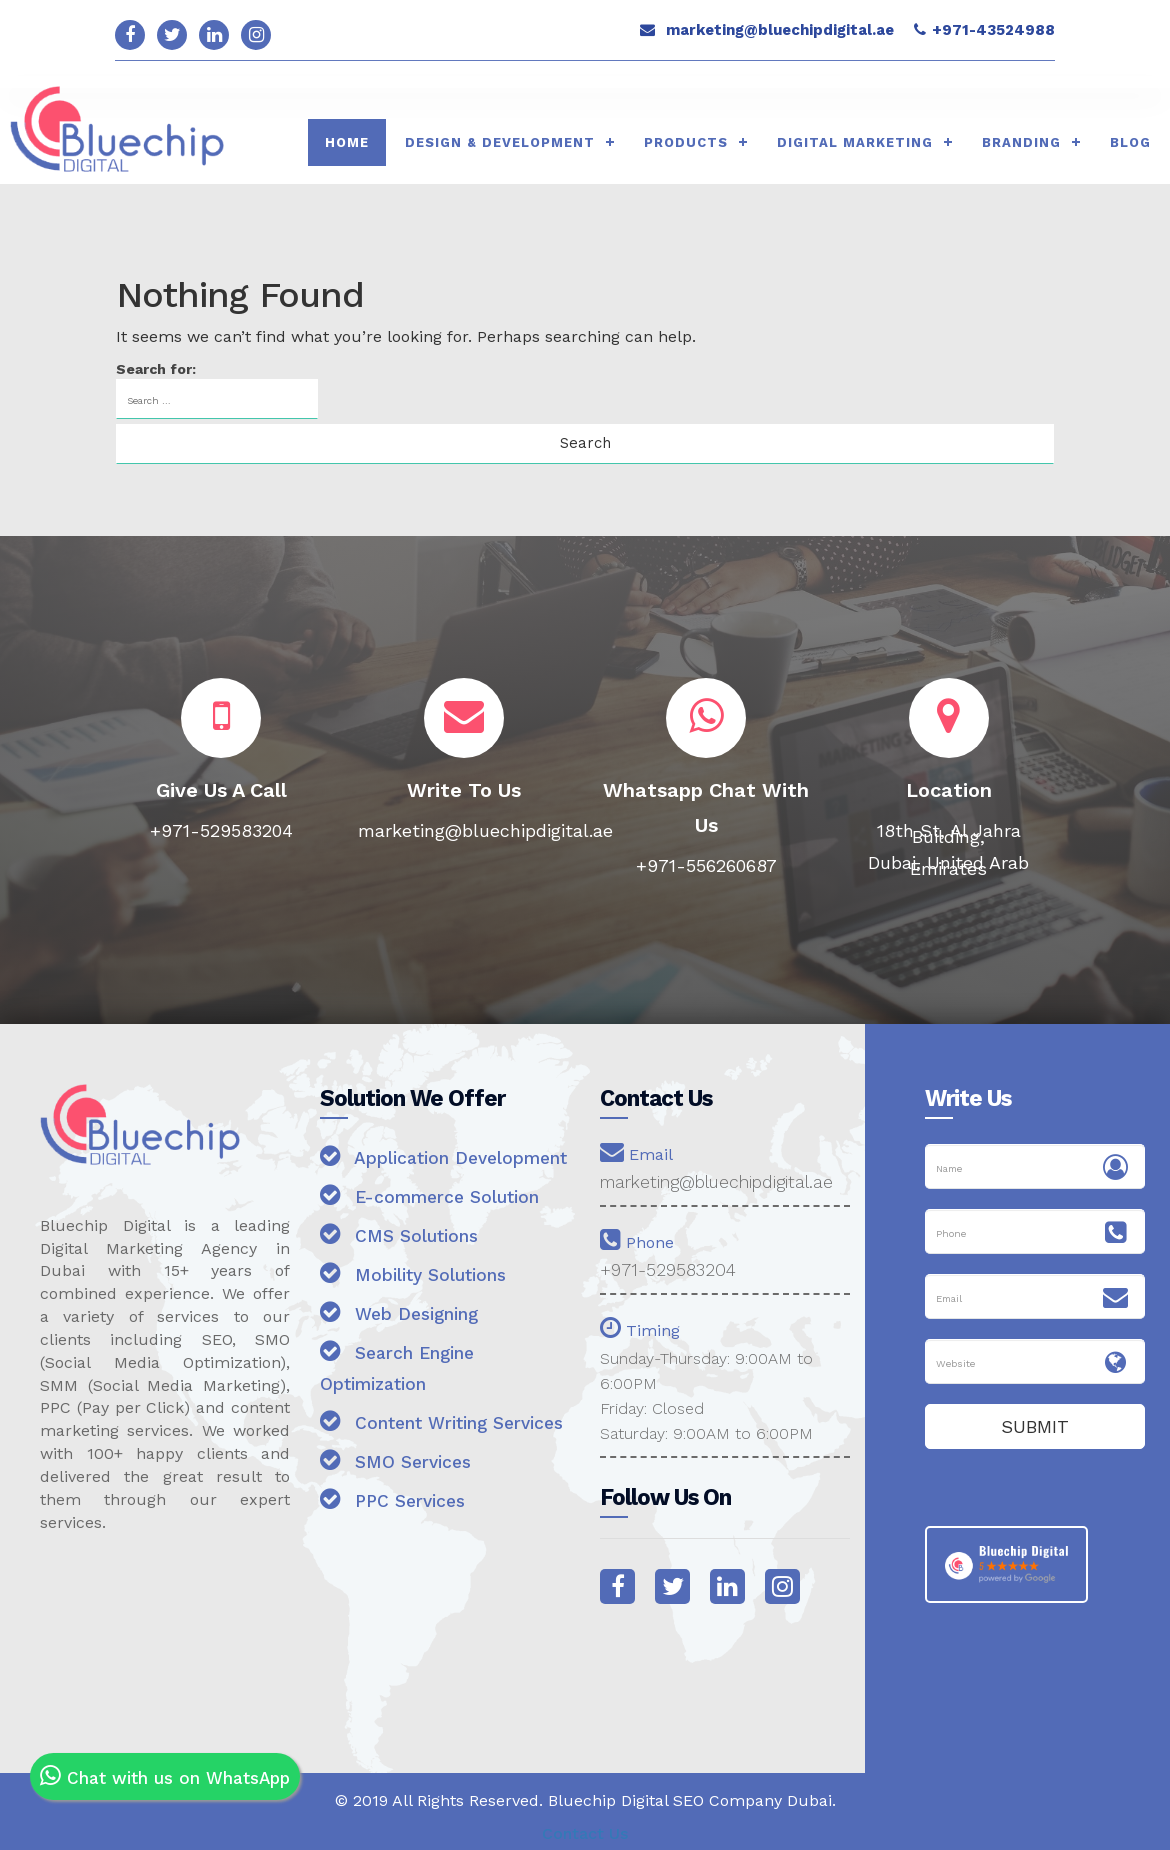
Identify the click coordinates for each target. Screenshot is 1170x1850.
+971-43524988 (993, 30)
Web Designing (403, 1343)
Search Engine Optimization (400, 1398)
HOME (347, 142)
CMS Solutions (400, 1265)
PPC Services (396, 1561)
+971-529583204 (670, 1270)
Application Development (386, 1172)
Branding (1021, 142)
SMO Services (398, 1522)
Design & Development (500, 142)
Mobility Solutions (416, 1304)
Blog (1130, 142)
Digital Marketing (855, 142)
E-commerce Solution (433, 1226)
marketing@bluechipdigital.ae (780, 30)
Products (686, 142)
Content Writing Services (406, 1468)
